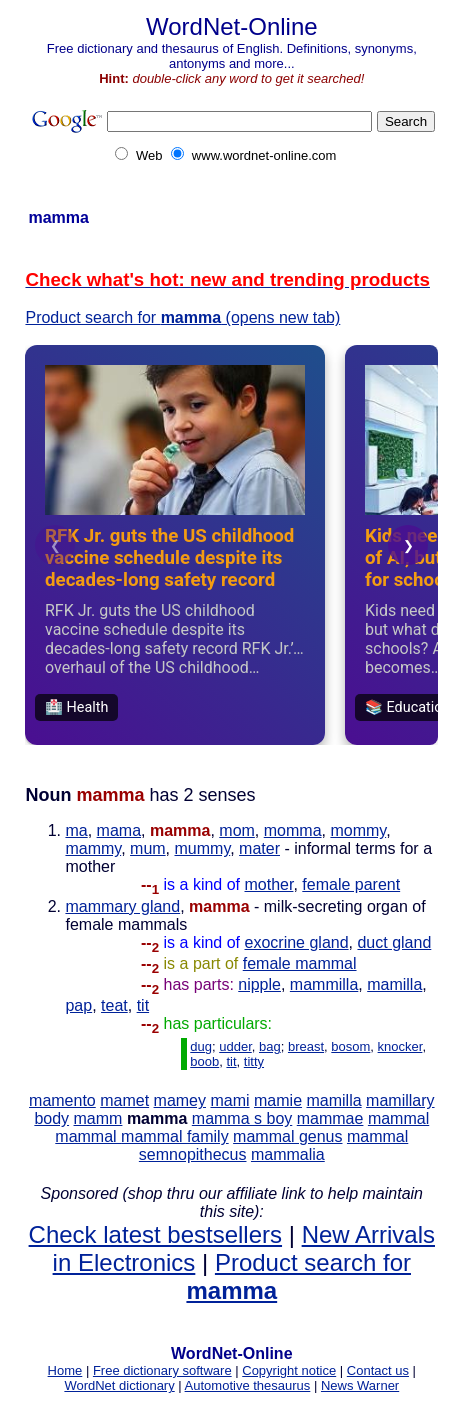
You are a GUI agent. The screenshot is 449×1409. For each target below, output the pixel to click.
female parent (351, 884)
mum (148, 848)
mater (259, 848)
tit (143, 1005)
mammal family (175, 1136)
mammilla (324, 984)
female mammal (300, 963)
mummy (203, 848)
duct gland (394, 942)
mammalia (288, 1154)
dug (201, 1046)
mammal (398, 1118)
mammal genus (287, 1136)
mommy (358, 830)
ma (76, 830)
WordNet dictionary (119, 1385)
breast (306, 1046)
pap (78, 1005)
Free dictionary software (162, 1370)
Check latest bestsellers (155, 1234)
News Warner (360, 1385)
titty (254, 1061)
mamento (62, 1100)
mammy (93, 848)
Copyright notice (289, 1370)
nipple (259, 984)
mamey (180, 1100)
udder (235, 1046)
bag (270, 1046)
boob (204, 1061)
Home (65, 1370)
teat (114, 1005)
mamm (98, 1118)
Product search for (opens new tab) (182, 317)
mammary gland (122, 906)
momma (293, 830)
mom (237, 830)
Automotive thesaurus (248, 1385)
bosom (350, 1046)
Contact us (378, 1370)
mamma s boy (242, 1118)
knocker (400, 1046)
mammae (330, 1118)
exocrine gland (297, 942)
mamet (124, 1100)
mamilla (394, 984)
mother (269, 884)
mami (229, 1100)
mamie (278, 1100)
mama (119, 830)
